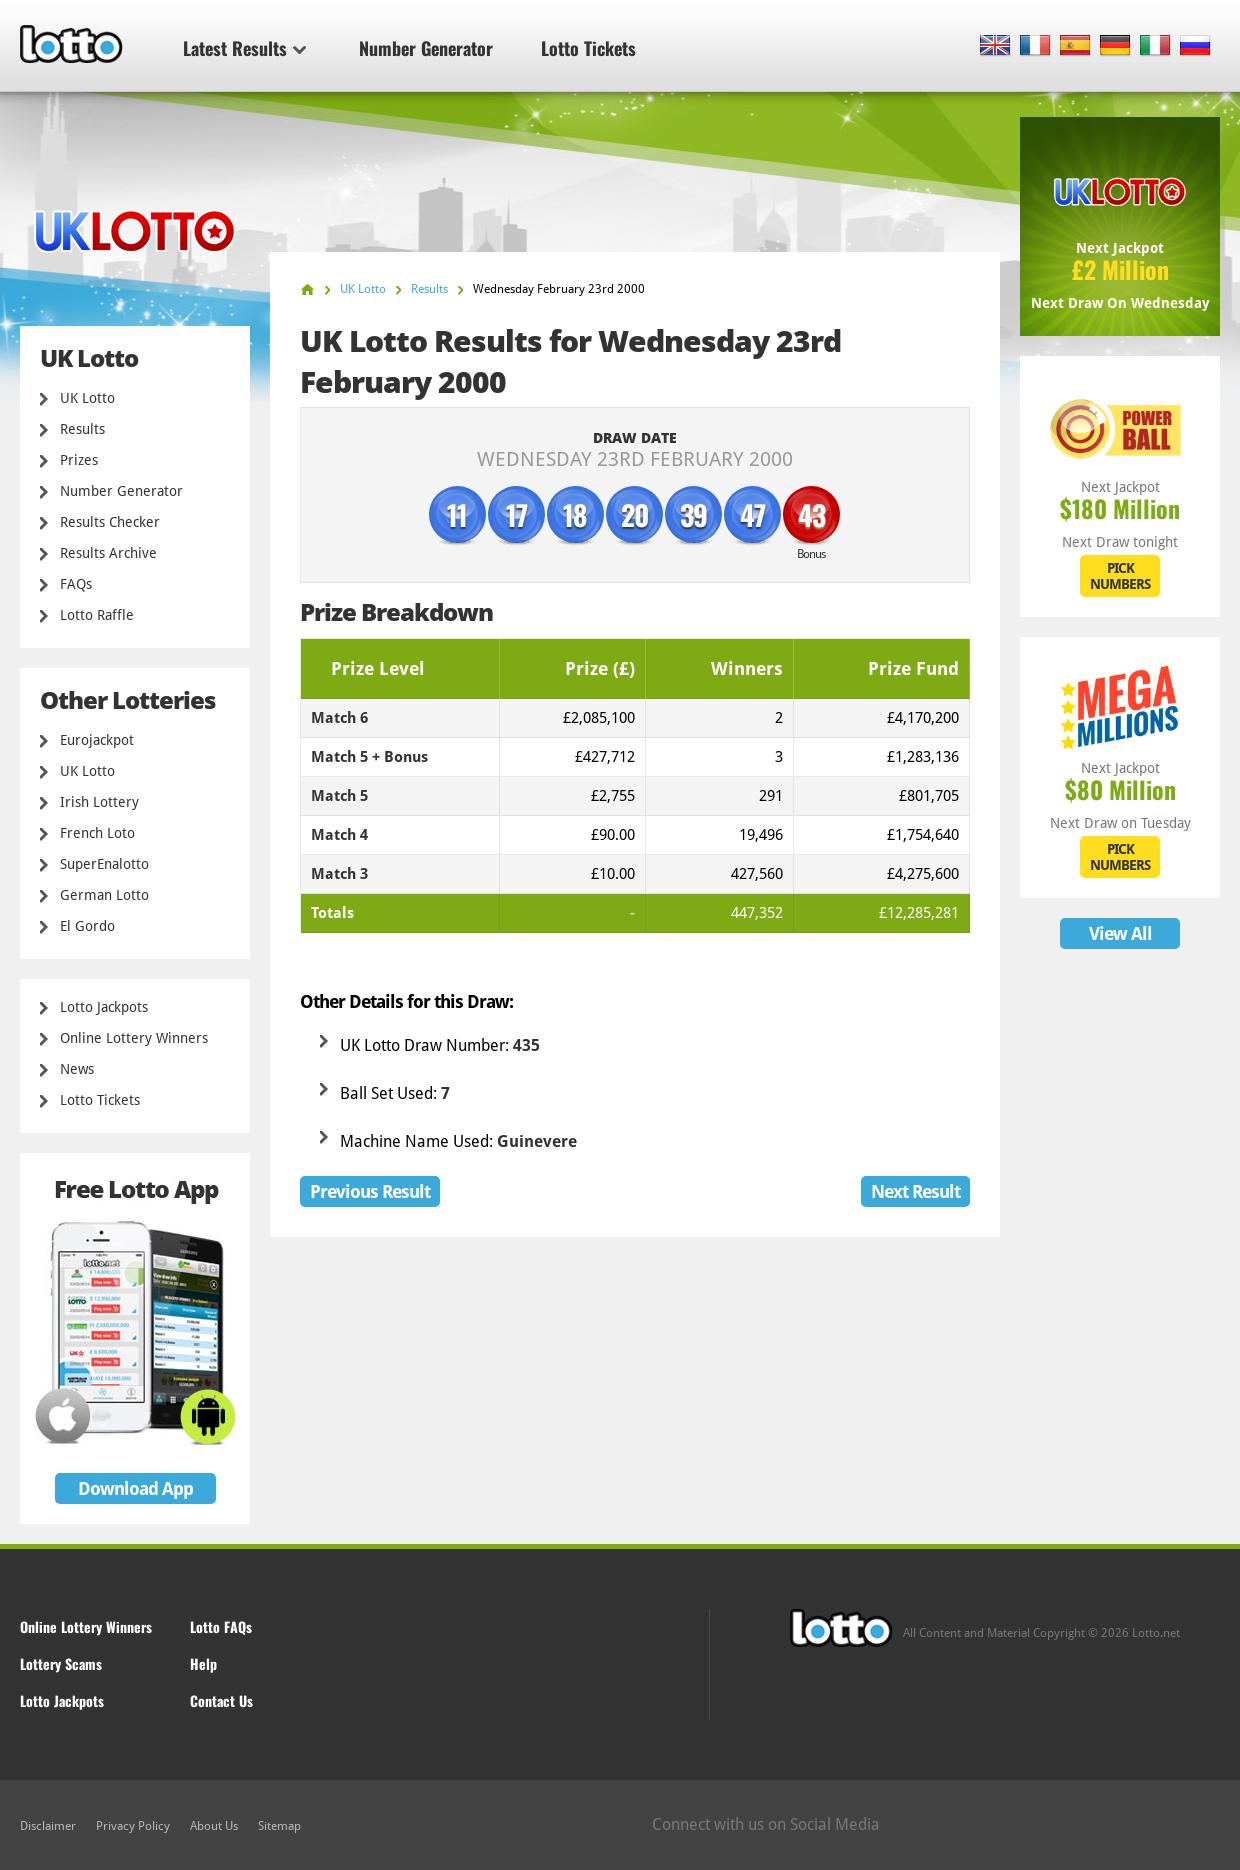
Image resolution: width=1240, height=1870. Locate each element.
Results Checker (110, 522)
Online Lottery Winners (134, 1038)
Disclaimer (48, 1826)
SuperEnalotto (104, 864)
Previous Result (370, 1191)
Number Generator (426, 48)
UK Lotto (87, 398)
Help (203, 1663)
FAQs (76, 584)
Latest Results (244, 48)
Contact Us (221, 1700)
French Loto (97, 833)
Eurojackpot (97, 740)
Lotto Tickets (588, 48)
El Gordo (87, 926)
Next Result (915, 1191)
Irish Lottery (99, 802)
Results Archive (108, 553)
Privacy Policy (133, 1826)
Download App (135, 1488)
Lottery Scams (61, 1663)
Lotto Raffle (97, 615)
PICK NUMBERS (1120, 576)
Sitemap (279, 1826)
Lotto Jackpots (104, 1007)
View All (1120, 933)
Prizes (79, 460)
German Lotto (104, 895)
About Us (214, 1826)
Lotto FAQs (221, 1626)
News (77, 1069)
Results (82, 429)
